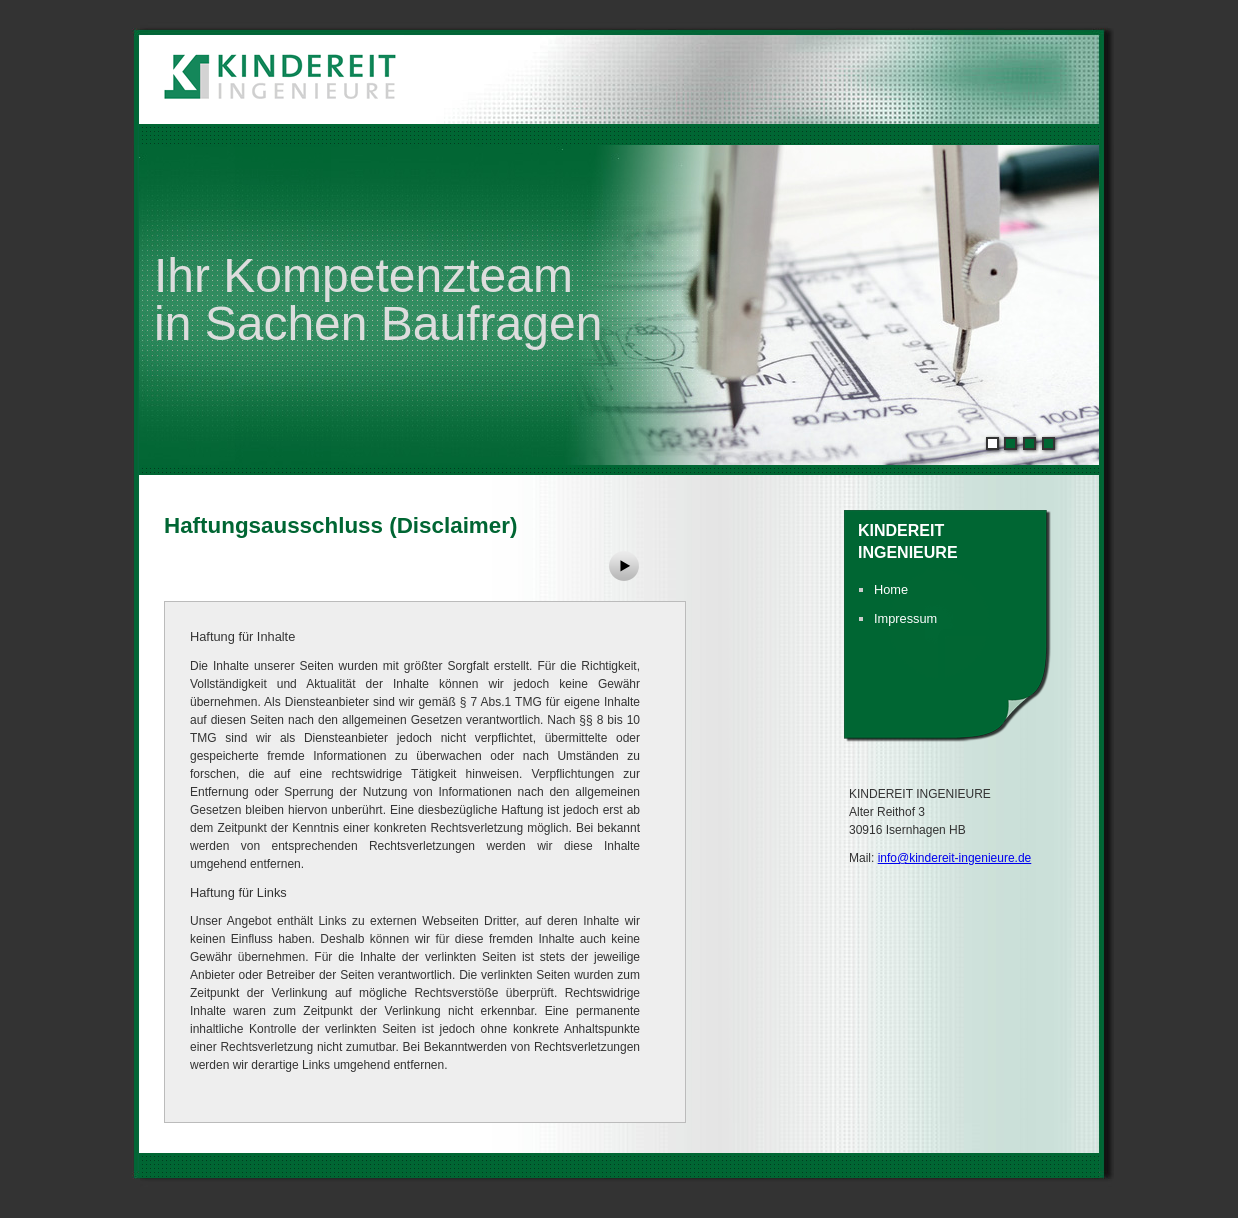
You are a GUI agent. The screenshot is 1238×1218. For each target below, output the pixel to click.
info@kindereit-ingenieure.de (955, 858)
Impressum (905, 618)
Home (891, 589)
